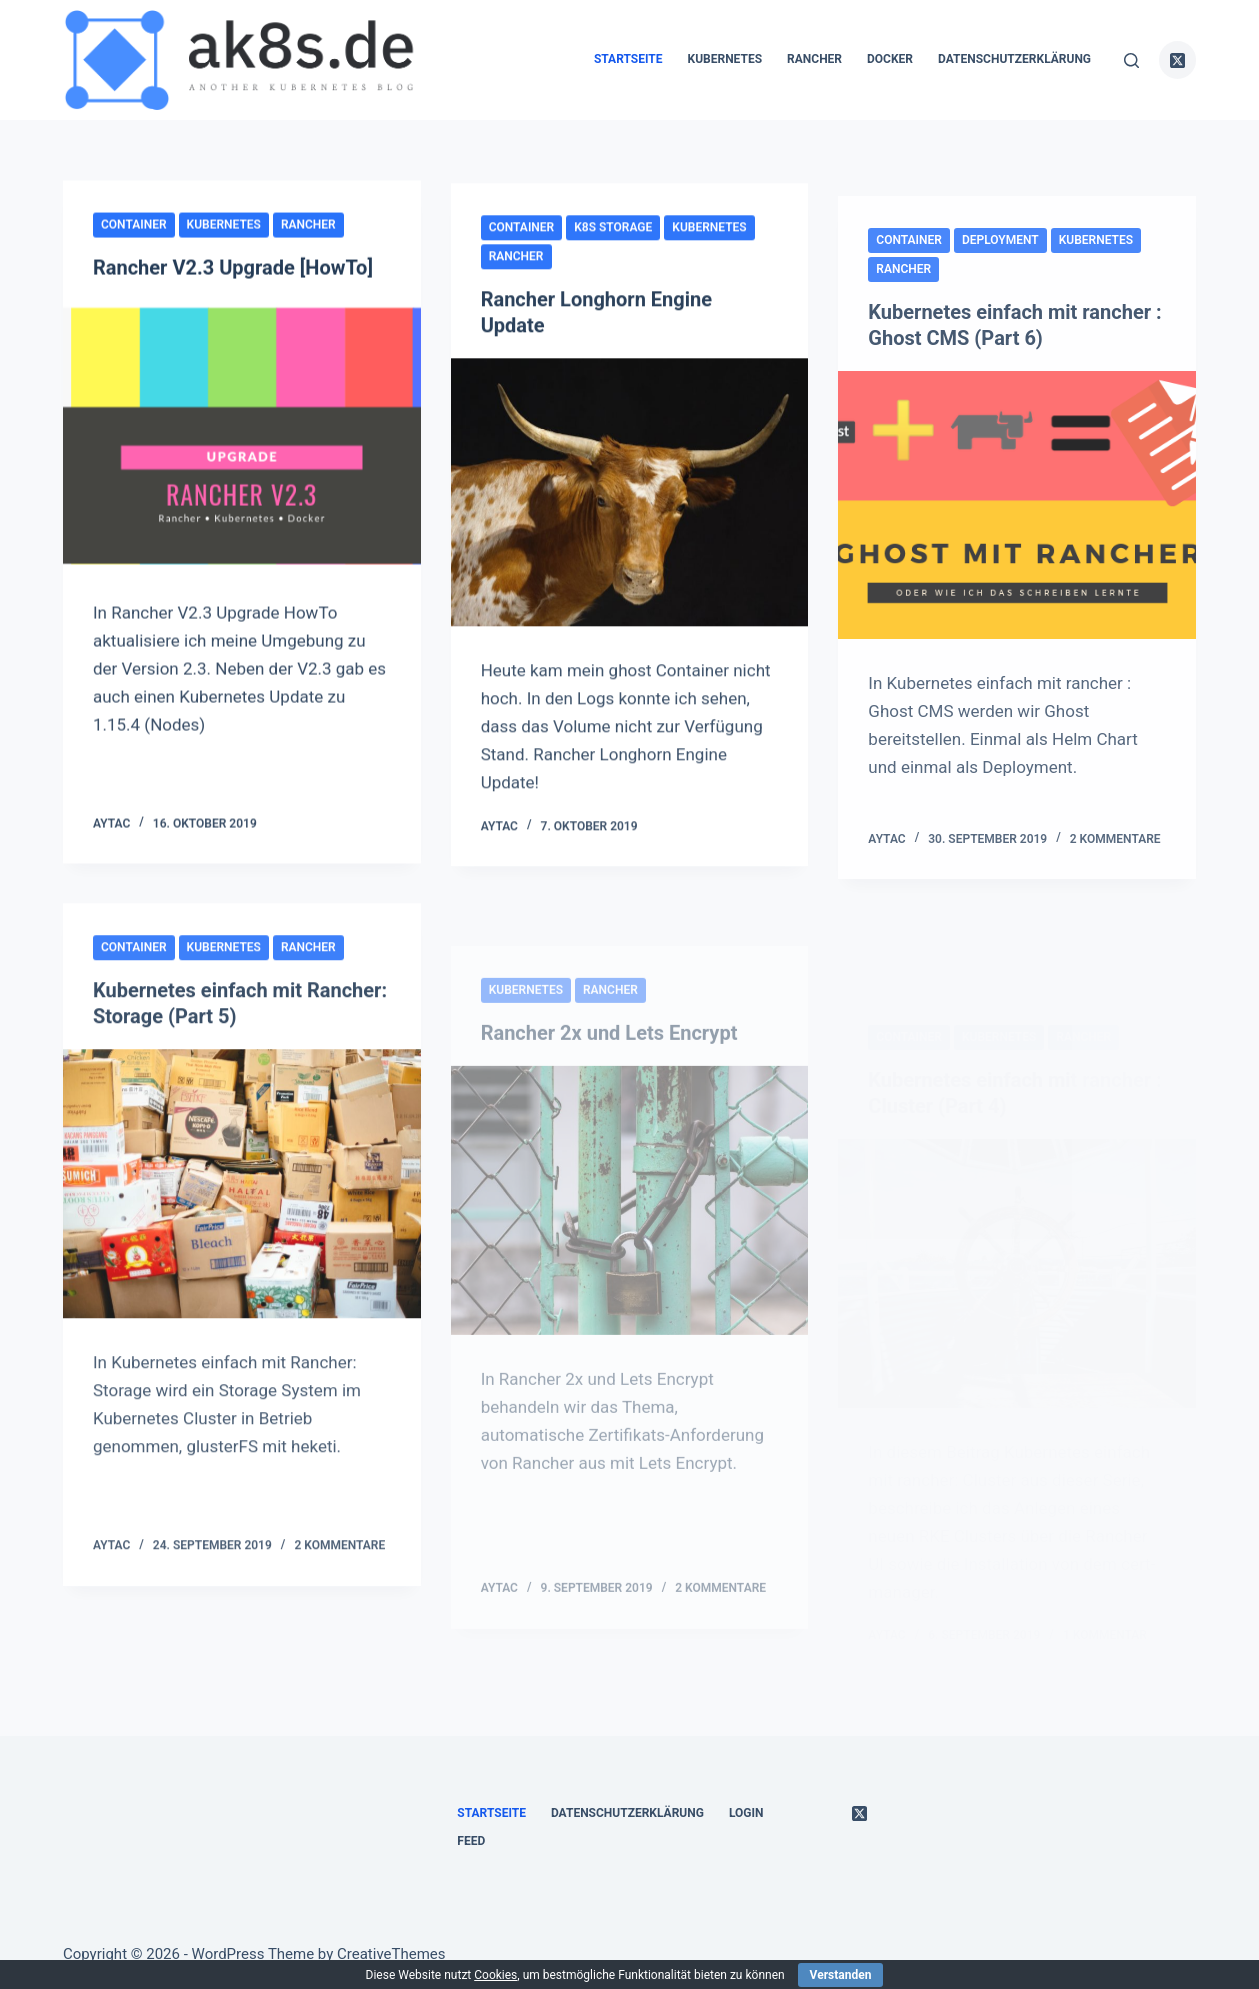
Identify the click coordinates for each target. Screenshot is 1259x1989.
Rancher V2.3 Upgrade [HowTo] (233, 268)
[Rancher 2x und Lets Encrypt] (630, 1247)
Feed (471, 1841)
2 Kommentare (1115, 859)
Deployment (1000, 260)
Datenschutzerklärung (1014, 59)
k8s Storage (613, 231)
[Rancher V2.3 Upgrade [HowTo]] (242, 435)
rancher (814, 59)
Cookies (495, 1975)
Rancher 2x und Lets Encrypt (609, 1080)
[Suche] (1131, 60)
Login (746, 1813)
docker (890, 59)
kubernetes (725, 59)
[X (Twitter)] (1178, 60)
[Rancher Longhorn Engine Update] (630, 496)
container (134, 225)
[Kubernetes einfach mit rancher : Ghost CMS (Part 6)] (1017, 526)
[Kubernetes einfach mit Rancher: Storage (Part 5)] (242, 1196)
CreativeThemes (391, 1954)
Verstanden (841, 1975)
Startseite (628, 59)
